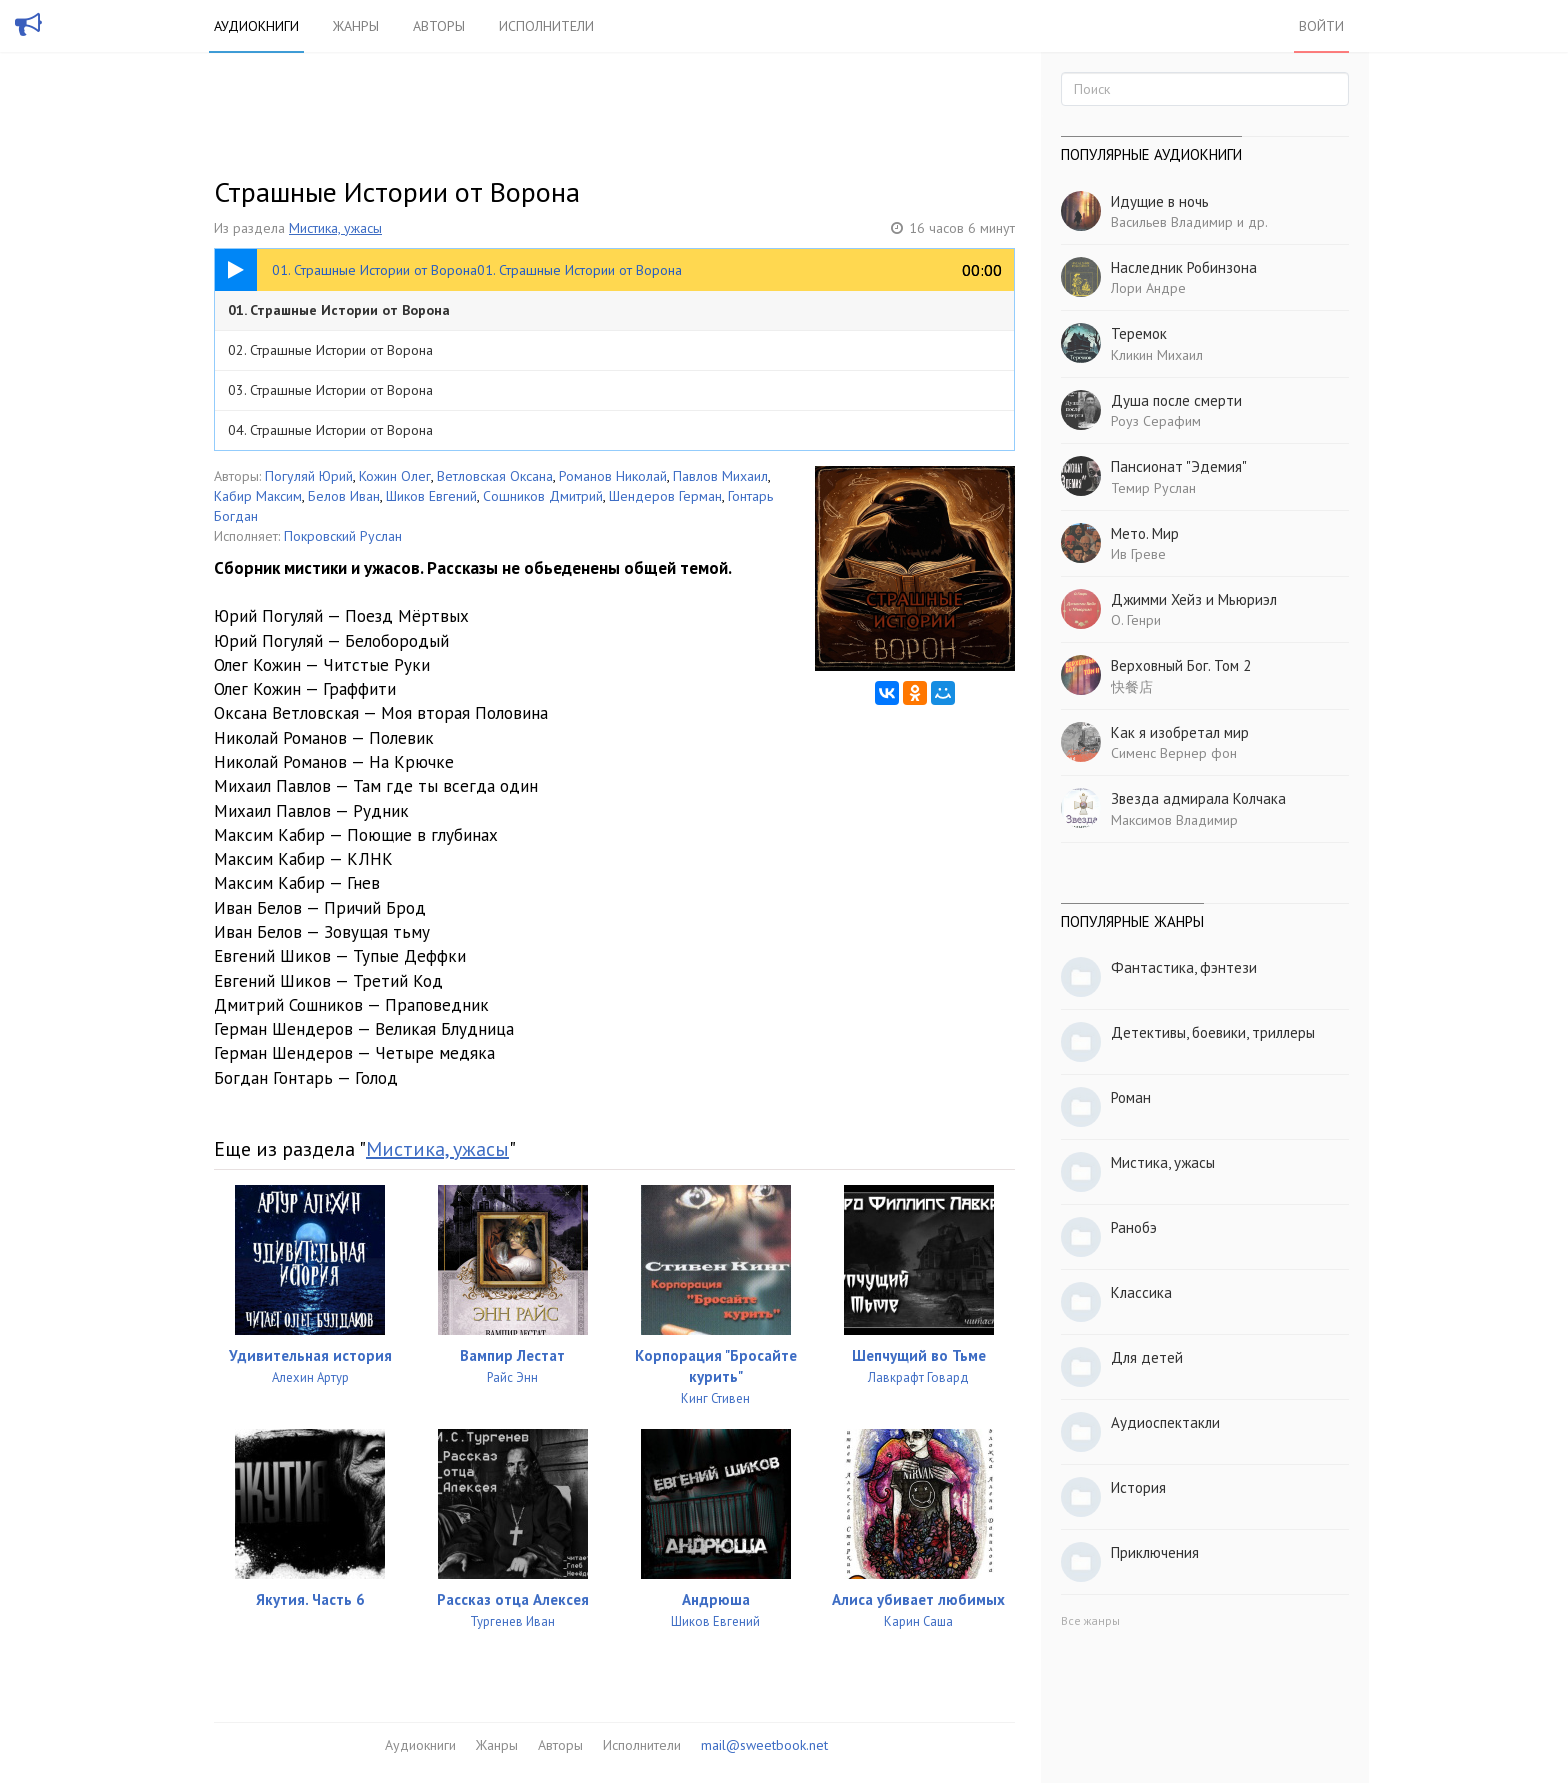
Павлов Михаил (720, 476)
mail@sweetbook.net (764, 1745)
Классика (1141, 1292)
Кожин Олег (395, 476)
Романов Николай (613, 476)
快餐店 (1132, 687)
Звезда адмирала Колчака (1198, 798)
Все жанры (1090, 1620)
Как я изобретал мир (1180, 732)
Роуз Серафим (1156, 421)
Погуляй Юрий (309, 476)
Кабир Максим (258, 496)
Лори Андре (1148, 288)
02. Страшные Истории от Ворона (330, 350)
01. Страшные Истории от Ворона (339, 310)
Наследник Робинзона (1184, 267)
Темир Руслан (1153, 488)
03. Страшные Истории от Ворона (330, 390)
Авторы (439, 26)
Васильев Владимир (1172, 222)
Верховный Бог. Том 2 (1181, 665)
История (1138, 1487)
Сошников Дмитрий (543, 496)
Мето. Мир (1145, 533)
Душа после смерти (1176, 400)
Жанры (356, 26)
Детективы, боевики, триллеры (1213, 1032)
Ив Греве (1138, 554)
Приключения (1155, 1552)
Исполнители (546, 26)
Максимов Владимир (1174, 820)
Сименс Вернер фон (1174, 753)
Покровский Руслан (343, 536)
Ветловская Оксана (495, 476)
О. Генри (1136, 620)
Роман (1131, 1097)
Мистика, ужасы (335, 228)
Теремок (1139, 333)
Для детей (1147, 1357)
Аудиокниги (256, 26)
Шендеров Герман (665, 496)
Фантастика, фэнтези (1184, 967)
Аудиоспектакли (1165, 1422)
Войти (1321, 26)
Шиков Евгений (431, 496)
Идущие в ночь (1160, 201)
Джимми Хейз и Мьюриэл (1194, 599)
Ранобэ (1134, 1227)
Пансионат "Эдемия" (1179, 466)
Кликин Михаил (1157, 355)
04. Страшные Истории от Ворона (330, 430)
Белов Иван (344, 496)
